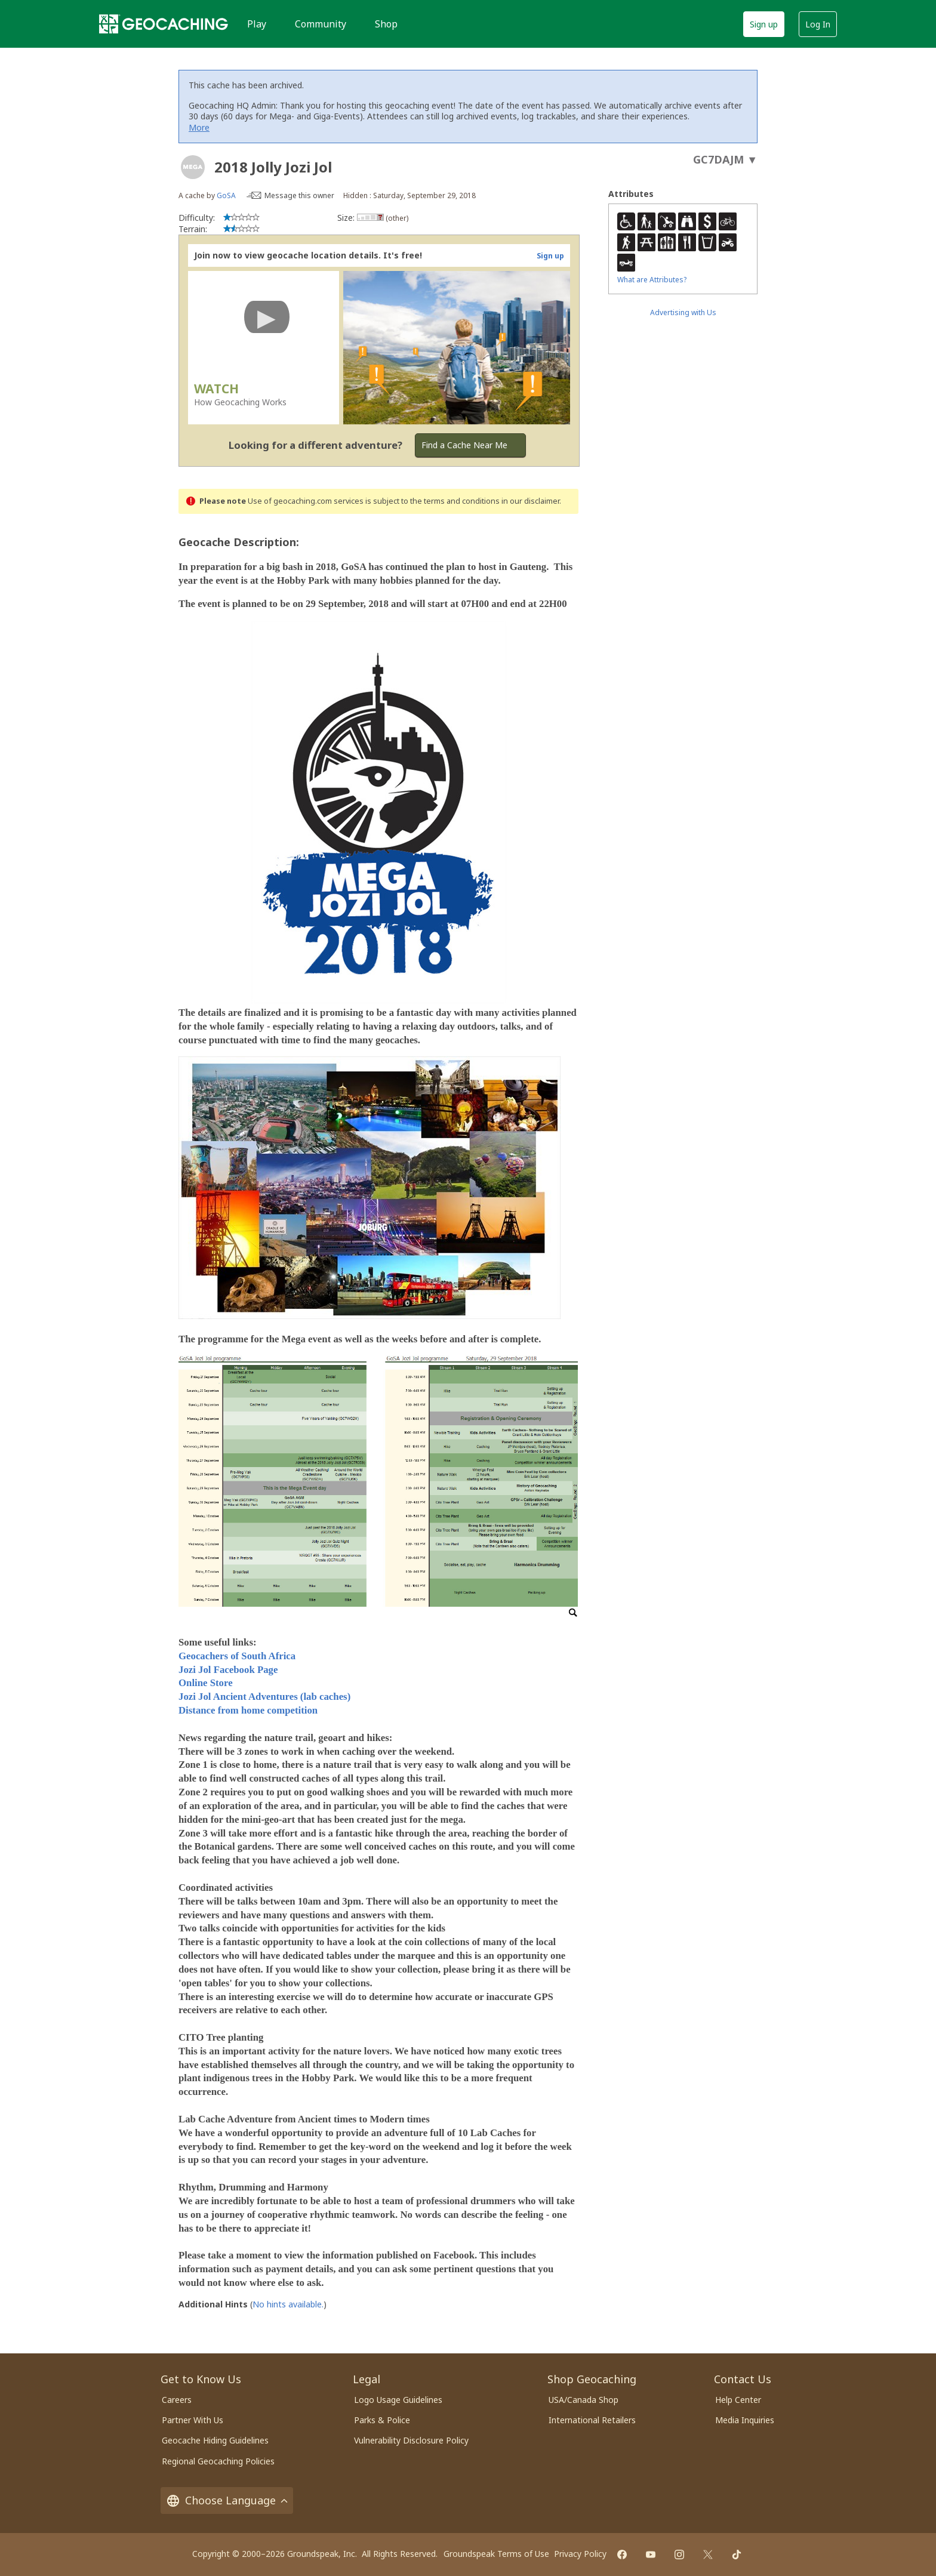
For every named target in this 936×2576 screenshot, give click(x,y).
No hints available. (288, 2304)
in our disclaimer (530, 501)
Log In (817, 24)
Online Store (205, 1682)
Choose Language (227, 2500)
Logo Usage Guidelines (398, 2399)
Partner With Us (192, 2420)
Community (320, 23)
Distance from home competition (248, 1710)
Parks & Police (382, 2420)
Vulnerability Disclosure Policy (411, 2440)
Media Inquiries (744, 2420)
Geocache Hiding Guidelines (215, 2440)
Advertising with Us (683, 312)
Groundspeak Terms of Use (496, 2553)
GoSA (226, 195)
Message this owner (299, 195)
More (199, 127)
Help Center (738, 2399)
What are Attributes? (651, 280)
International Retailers (592, 2420)
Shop (386, 23)
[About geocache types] (192, 167)
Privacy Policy (580, 2553)
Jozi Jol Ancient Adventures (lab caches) (264, 1696)
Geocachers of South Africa (236, 1656)
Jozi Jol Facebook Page (228, 1669)
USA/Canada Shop (583, 2399)
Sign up (764, 24)
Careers (177, 2399)
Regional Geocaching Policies (218, 2461)
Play (256, 23)
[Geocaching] (163, 24)
